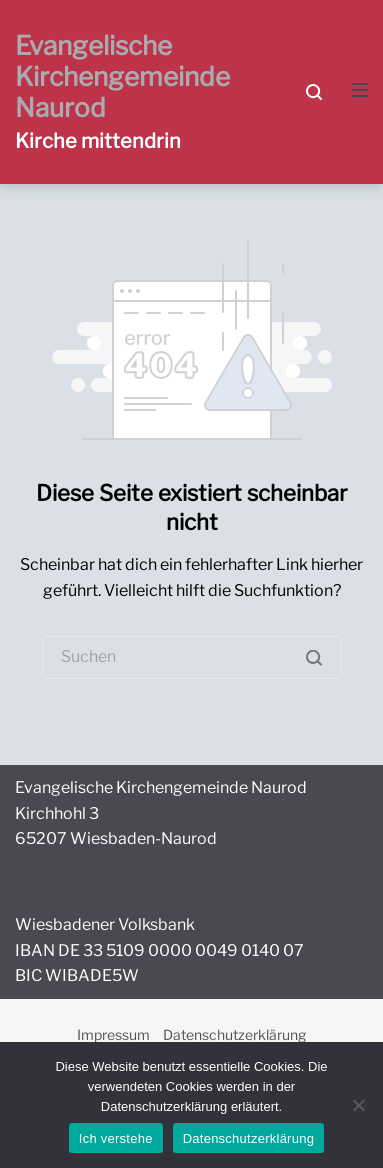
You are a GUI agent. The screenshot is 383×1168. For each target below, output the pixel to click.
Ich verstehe (116, 1138)
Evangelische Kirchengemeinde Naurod (122, 76)
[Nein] (358, 1105)
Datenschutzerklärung (234, 1034)
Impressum (113, 1034)
